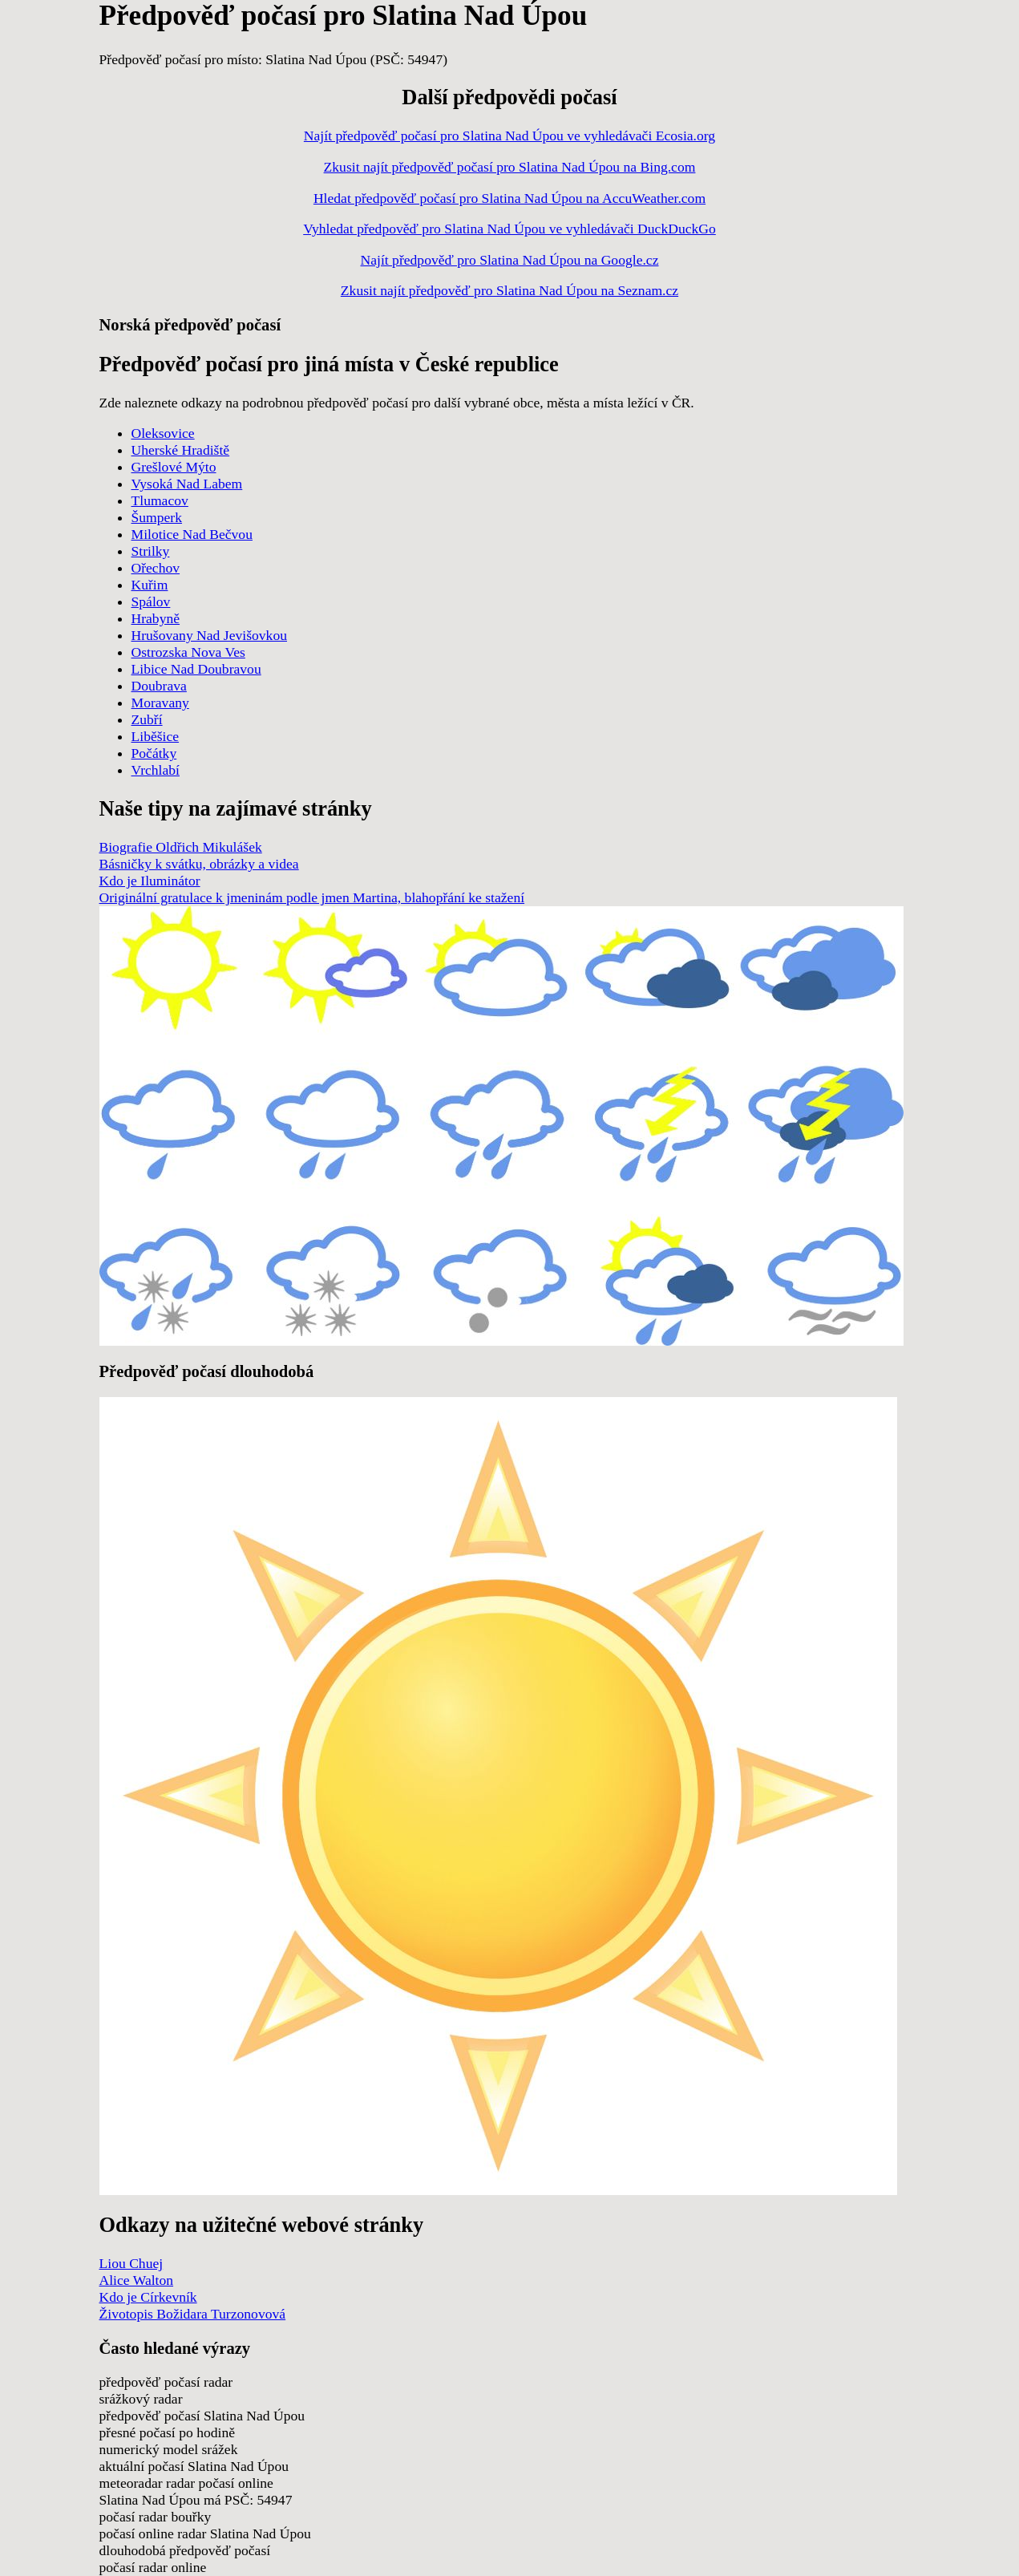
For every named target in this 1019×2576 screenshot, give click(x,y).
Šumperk (157, 517)
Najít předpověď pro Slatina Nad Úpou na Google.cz (510, 260)
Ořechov (155, 568)
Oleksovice (163, 433)
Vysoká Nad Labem (187, 484)
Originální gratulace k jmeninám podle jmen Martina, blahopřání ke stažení (312, 897)
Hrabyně (155, 618)
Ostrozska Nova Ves (188, 652)
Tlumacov (159, 500)
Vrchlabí (155, 770)
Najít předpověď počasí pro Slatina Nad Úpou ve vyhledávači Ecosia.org (509, 136)
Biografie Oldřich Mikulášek (180, 847)
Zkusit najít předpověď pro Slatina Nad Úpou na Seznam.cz (509, 290)
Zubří (147, 719)
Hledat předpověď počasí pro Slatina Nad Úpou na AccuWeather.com (509, 198)
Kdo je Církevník (148, 2297)
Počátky (154, 753)
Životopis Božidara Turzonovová (192, 2314)
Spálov (151, 601)
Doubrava (159, 686)
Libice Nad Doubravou (196, 669)
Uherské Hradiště (180, 450)
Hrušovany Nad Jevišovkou (209, 635)
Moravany (160, 703)
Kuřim (149, 585)
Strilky (150, 551)
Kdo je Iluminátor (149, 881)
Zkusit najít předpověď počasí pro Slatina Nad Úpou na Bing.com (510, 167)
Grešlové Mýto (173, 467)
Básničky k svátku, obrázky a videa (199, 864)
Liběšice (155, 736)
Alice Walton (136, 2280)
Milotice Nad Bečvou (192, 534)
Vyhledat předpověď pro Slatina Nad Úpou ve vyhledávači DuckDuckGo (509, 229)
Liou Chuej (131, 2263)
